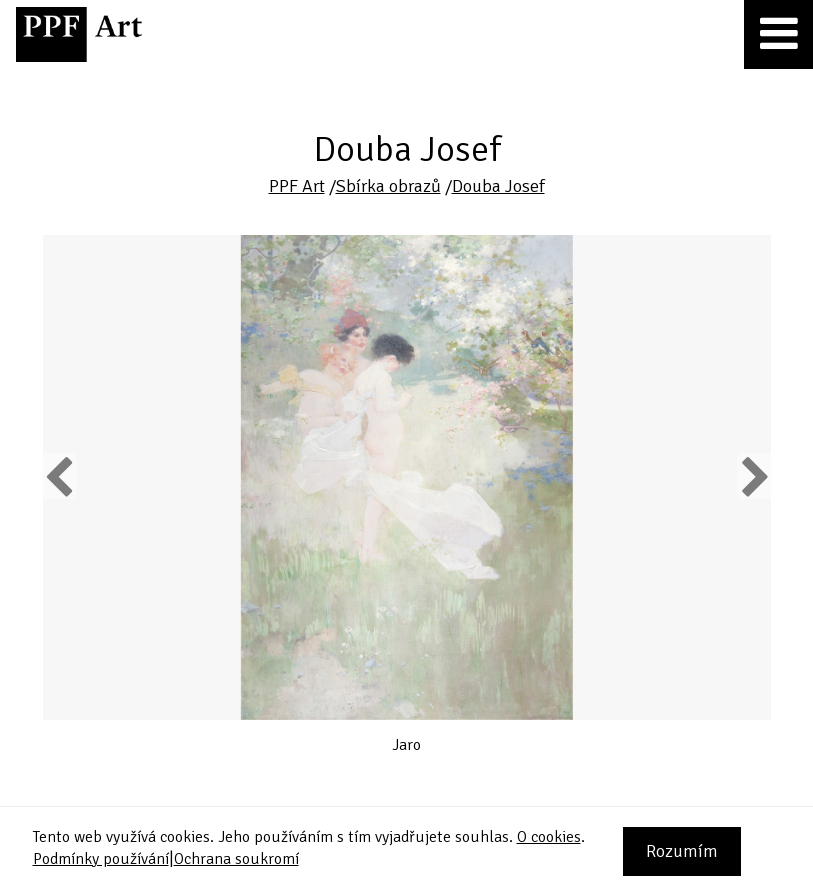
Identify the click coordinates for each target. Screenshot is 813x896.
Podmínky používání (101, 859)
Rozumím (682, 851)
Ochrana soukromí (236, 859)
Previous (60, 476)
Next (753, 476)
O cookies (549, 837)
